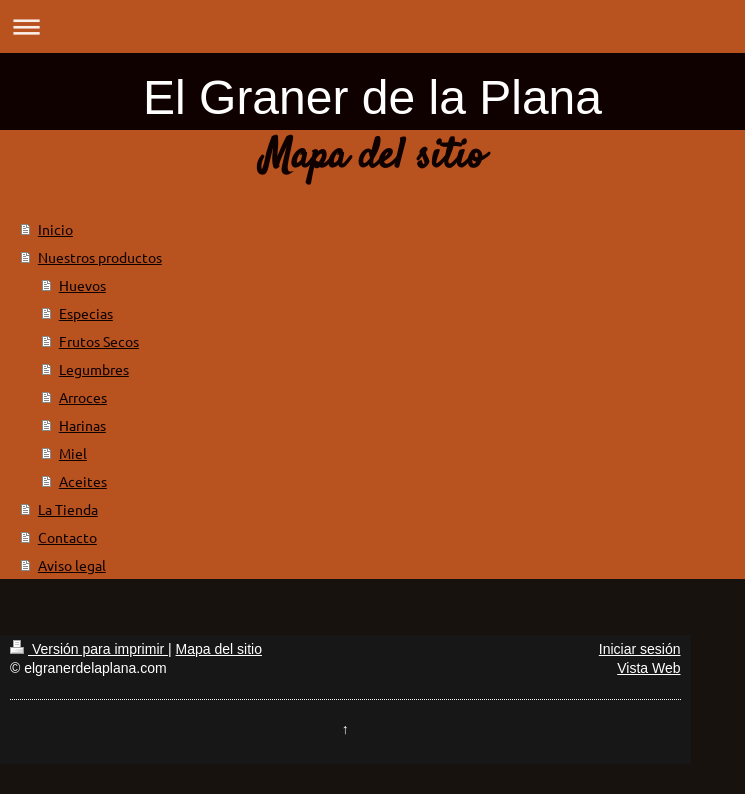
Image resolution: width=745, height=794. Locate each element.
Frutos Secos (99, 341)
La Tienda (68, 509)
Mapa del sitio (219, 649)
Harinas (82, 425)
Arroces (83, 397)
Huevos (82, 285)
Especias (86, 313)
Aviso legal (72, 565)
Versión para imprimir (89, 649)
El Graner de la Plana (372, 97)
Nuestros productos (100, 257)
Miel (73, 453)
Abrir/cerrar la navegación (372, 26)
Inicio (55, 229)
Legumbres (94, 369)
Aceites (83, 481)
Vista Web (648, 668)
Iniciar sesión (640, 649)
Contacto (67, 537)
